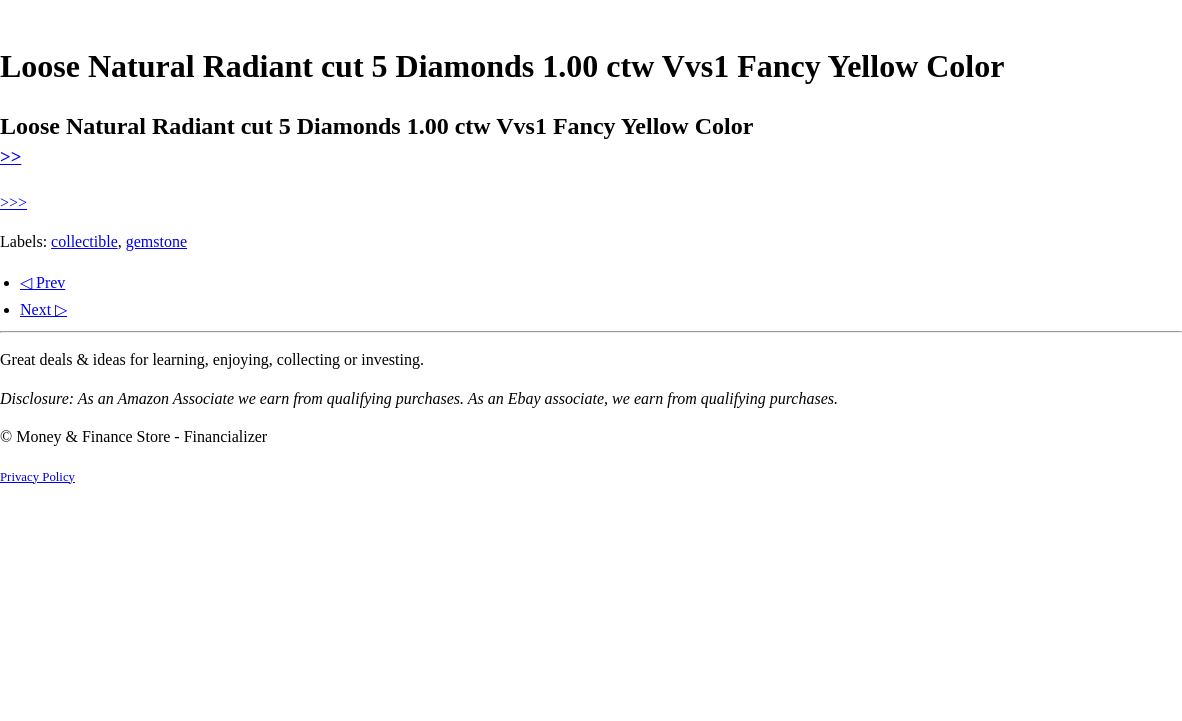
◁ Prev (42, 282)
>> (10, 156)
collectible (84, 241)
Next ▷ (43, 309)
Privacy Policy (37, 477)
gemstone (156, 241)
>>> (13, 202)
